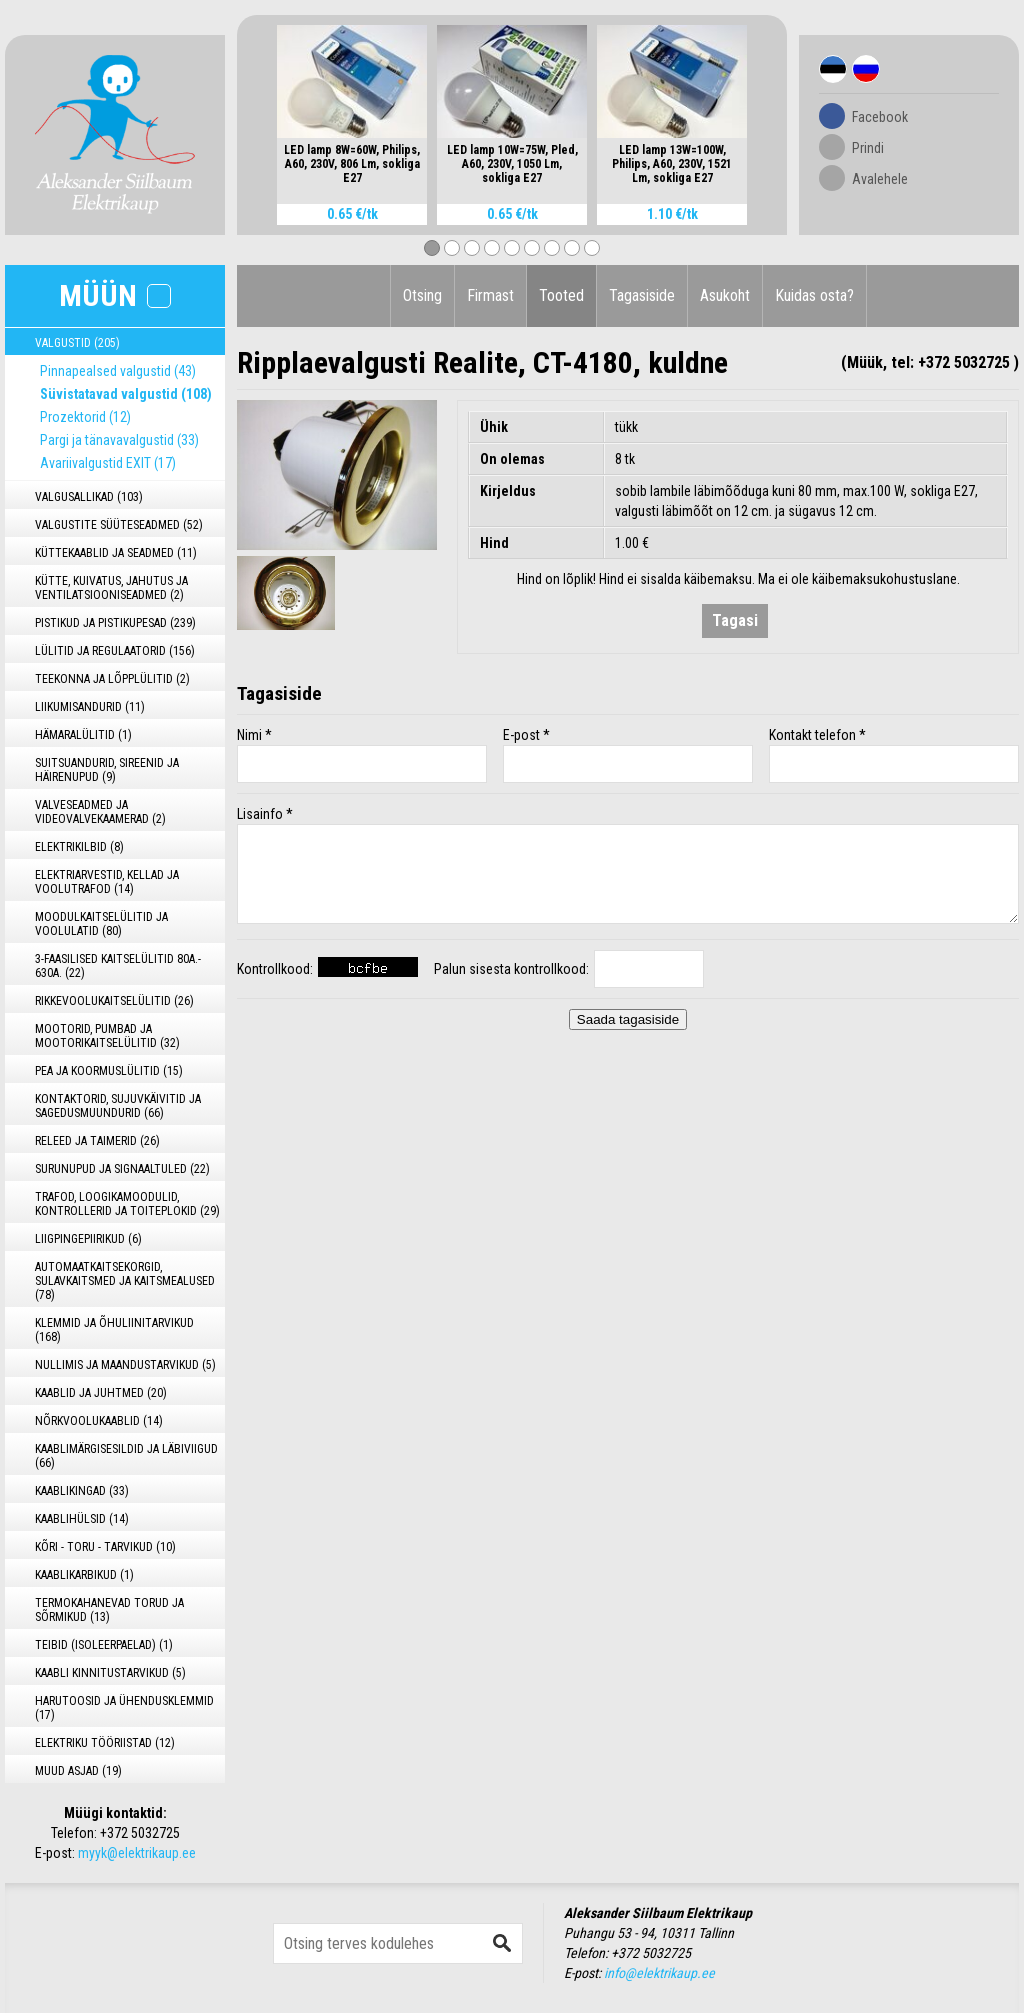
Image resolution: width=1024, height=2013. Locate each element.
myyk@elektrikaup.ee (137, 1853)
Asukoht (725, 295)
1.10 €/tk (672, 214)
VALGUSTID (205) (77, 343)
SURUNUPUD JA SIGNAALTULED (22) (122, 1169)
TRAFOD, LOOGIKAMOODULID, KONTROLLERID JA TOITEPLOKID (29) (127, 1204)
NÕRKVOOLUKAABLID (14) (99, 1421)
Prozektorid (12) (85, 417)
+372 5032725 (140, 1833)
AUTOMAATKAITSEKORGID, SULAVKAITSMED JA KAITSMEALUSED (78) (125, 1281)
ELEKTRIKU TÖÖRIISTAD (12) (105, 1743)
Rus (866, 69)
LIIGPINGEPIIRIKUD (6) (88, 1239)
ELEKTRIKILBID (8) (79, 847)
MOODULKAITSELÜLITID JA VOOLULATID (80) (101, 924)
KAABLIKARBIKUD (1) (84, 1575)
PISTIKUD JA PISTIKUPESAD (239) (115, 623)
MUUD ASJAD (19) (78, 1771)
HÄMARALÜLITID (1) (83, 735)
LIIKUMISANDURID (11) (90, 707)
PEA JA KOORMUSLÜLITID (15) (109, 1071)
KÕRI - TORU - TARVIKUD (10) (105, 1547)
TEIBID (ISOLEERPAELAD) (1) (104, 1645)
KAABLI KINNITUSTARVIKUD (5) (110, 1673)
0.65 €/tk (352, 214)
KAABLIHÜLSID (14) (82, 1519)
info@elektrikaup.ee (659, 1973)
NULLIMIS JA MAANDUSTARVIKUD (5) (125, 1365)
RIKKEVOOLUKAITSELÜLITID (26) (114, 1001)
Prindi (868, 148)
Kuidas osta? (814, 295)
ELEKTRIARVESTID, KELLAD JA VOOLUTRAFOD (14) (107, 882)
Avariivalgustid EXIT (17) (108, 463)
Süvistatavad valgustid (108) (126, 394)
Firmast (490, 295)
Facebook (880, 117)
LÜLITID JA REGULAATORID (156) (115, 651)
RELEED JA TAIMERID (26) (97, 1141)
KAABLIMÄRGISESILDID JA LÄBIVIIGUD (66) (126, 1456)
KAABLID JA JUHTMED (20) (101, 1393)
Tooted (561, 295)
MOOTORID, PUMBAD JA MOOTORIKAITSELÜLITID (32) (107, 1036)
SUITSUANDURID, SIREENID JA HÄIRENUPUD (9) (107, 770)
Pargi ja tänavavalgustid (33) (119, 440)
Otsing (422, 295)
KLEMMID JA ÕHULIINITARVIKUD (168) (114, 1330)
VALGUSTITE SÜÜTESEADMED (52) (119, 525)
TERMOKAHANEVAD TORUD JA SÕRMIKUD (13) (109, 1610)
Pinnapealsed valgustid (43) (118, 371)
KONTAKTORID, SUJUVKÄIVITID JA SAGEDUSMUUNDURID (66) (118, 1106)
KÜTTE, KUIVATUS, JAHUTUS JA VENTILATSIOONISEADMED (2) (111, 588)
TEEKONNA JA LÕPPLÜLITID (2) (112, 679)
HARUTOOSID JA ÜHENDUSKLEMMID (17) (124, 1708)
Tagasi (735, 620)
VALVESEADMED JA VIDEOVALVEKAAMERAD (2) (100, 812)
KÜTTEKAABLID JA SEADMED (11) (116, 553)
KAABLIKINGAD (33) (82, 1491)
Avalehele (880, 179)
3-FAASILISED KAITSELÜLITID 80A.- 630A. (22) (118, 966)
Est (833, 69)
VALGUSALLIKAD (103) (89, 497)
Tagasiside (642, 295)
